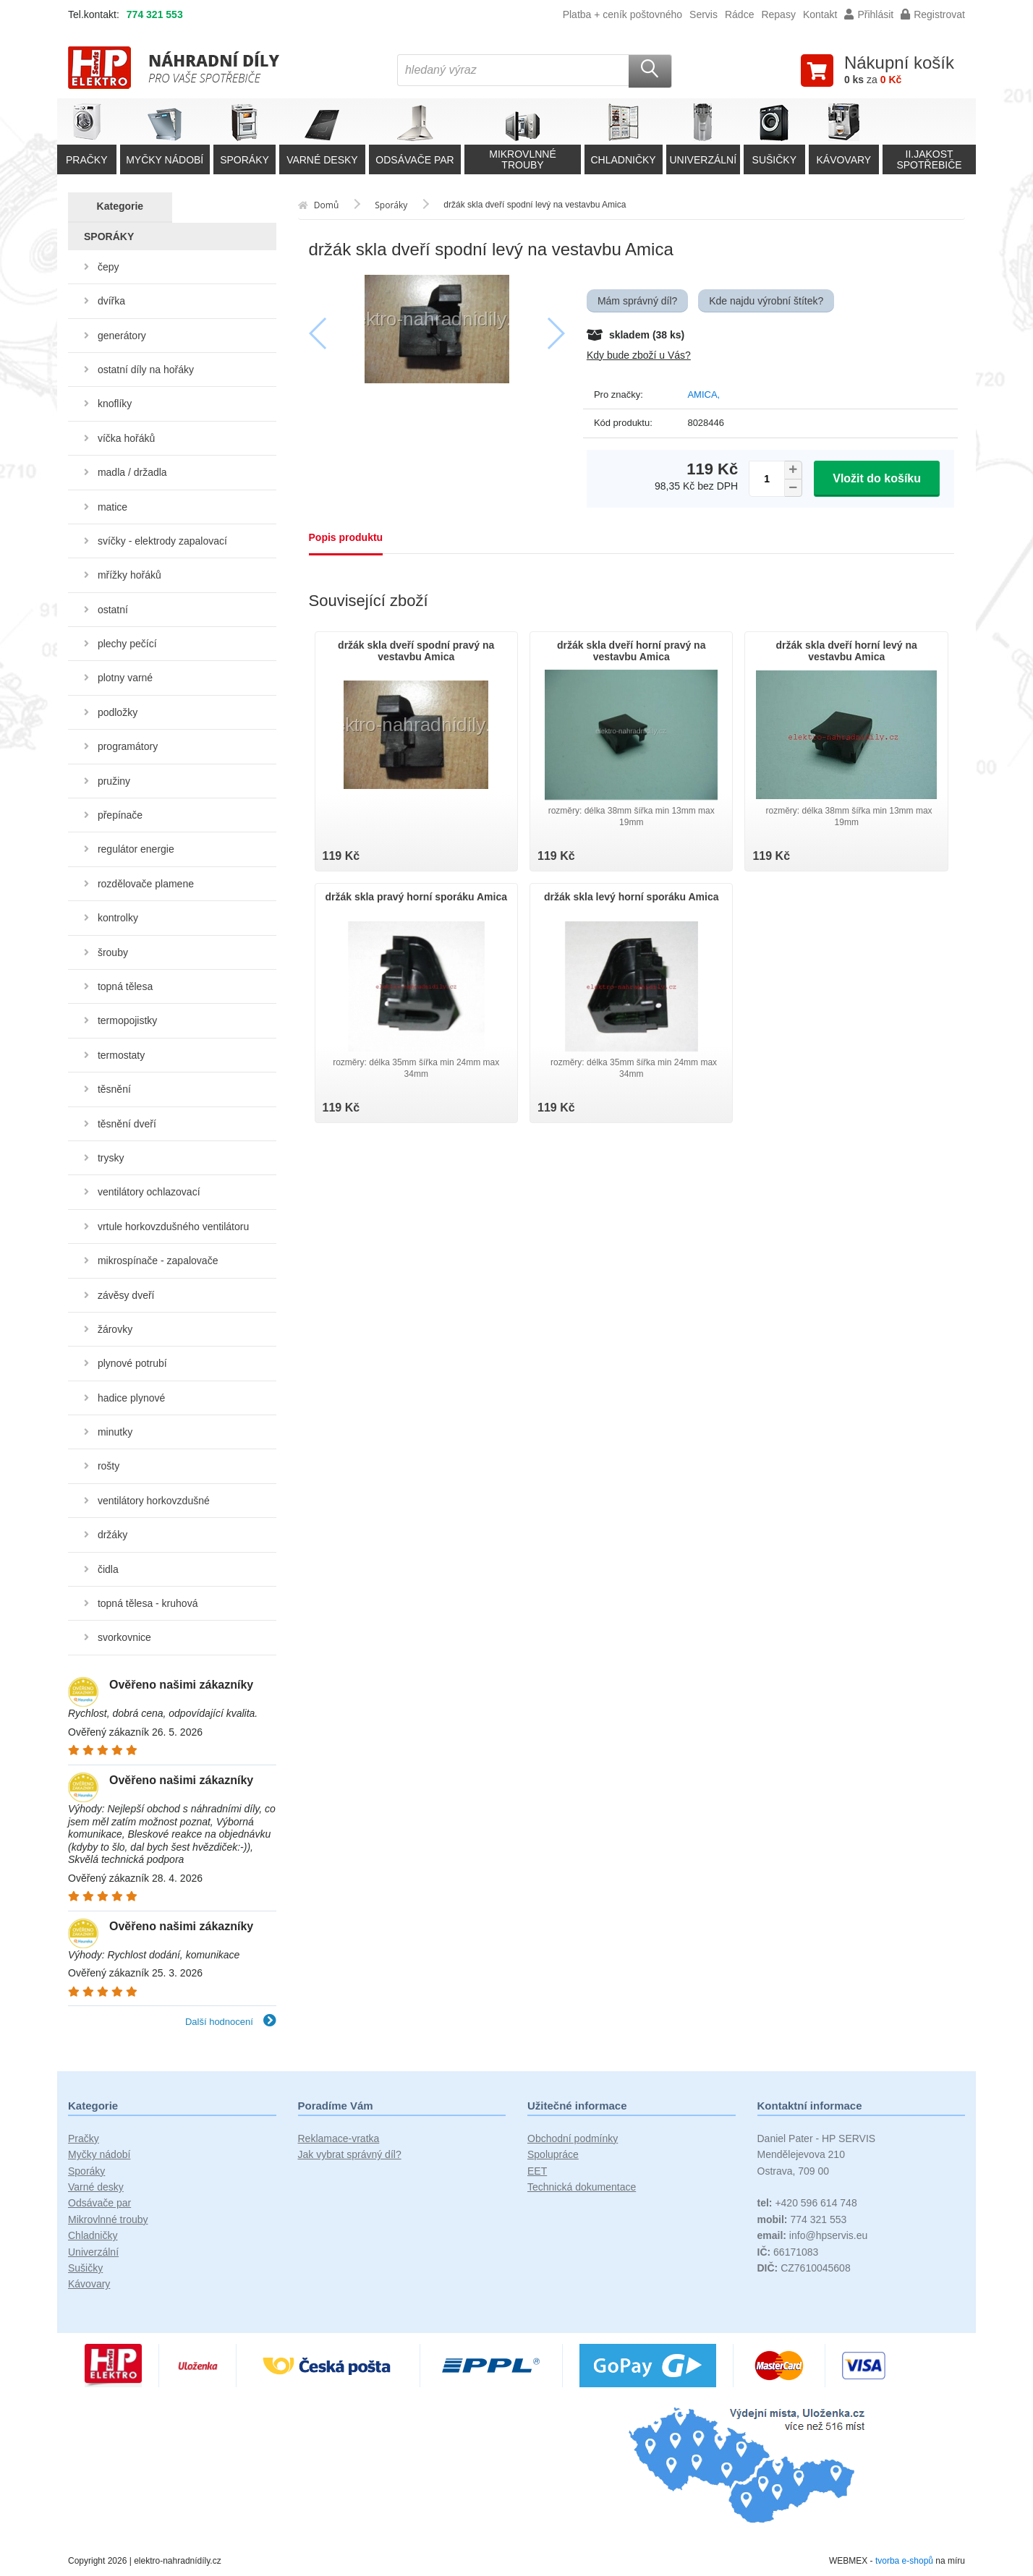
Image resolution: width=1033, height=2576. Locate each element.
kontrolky (118, 918)
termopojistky (127, 1020)
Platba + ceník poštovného (622, 14)
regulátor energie (136, 849)
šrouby (113, 952)
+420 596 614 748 (807, 2203)
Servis (703, 14)
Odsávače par (99, 2203)
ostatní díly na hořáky (146, 369)
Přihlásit (868, 14)
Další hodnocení (230, 2021)
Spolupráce (553, 2154)
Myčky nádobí (99, 2154)
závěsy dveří (126, 1295)
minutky (115, 1432)
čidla (108, 1569)
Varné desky (96, 2187)
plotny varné (125, 677)
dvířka (111, 301)
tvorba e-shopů (904, 2561)
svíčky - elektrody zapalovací (162, 541)
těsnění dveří (127, 1124)
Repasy (778, 14)
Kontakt (820, 14)
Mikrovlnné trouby (108, 2219)
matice (112, 507)
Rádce (739, 14)
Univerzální (93, 2252)
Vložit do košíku (877, 478)
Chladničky (92, 2235)
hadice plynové (131, 1398)
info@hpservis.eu (812, 2235)
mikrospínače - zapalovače (158, 1260)
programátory (128, 746)
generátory (122, 335)
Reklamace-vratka (339, 2138)
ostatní (113, 609)
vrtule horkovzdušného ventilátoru (173, 1226)
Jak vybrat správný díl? (349, 2154)
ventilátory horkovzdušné (154, 1500)
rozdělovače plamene (146, 884)
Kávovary (89, 2284)
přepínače (120, 815)
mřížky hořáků (129, 575)
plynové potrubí (132, 1363)
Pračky (83, 2138)
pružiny (114, 781)
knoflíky (115, 403)
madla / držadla (132, 472)
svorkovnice (124, 1637)
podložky (117, 712)
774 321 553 (155, 14)
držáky (112, 1534)
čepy (108, 267)
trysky (111, 1158)
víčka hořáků (126, 438)
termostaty (121, 1055)
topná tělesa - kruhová (148, 1603)
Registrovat (933, 14)
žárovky (115, 1329)
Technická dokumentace (581, 2187)
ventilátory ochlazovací (149, 1192)
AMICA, (703, 394)
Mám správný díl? (637, 301)
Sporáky (86, 2171)
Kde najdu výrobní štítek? (766, 301)
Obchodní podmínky (572, 2138)
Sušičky (85, 2268)
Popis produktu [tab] (346, 537)
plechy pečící (127, 643)
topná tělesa (125, 986)
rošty (108, 1466)
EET (537, 2171)
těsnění (114, 1089)
